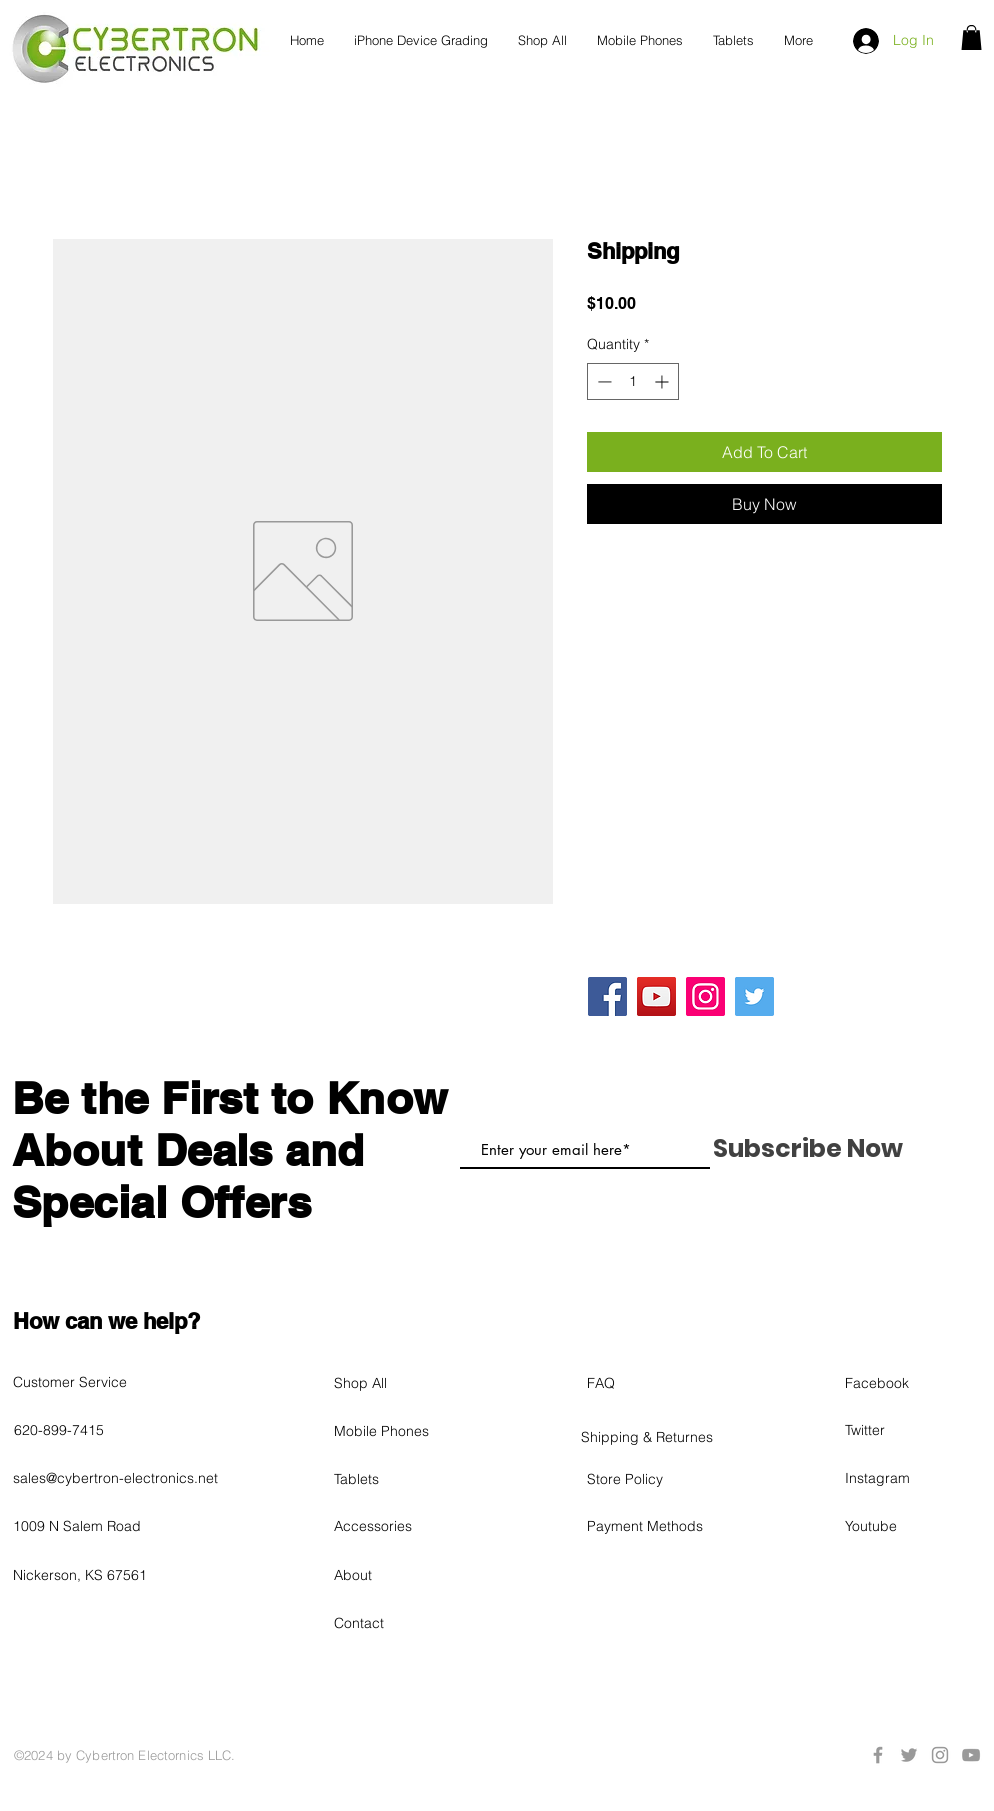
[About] (405, 1575)
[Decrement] (602, 381)
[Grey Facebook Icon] (878, 1755)
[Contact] (405, 1623)
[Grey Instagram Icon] (940, 1755)
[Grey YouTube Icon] (971, 1755)
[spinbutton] (633, 381)
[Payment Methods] (658, 1526)
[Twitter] (754, 996)
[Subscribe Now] (807, 1148)
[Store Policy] (658, 1479)
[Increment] (663, 381)
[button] (971, 37)
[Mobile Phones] (405, 1431)
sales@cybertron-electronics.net (115, 1478)
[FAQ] (658, 1383)
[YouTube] (656, 996)
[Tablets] (405, 1479)
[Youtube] (916, 1526)
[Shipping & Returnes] (652, 1437)
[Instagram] (705, 996)
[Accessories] (405, 1526)
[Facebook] (607, 996)
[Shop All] (405, 1383)
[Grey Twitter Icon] (909, 1755)
